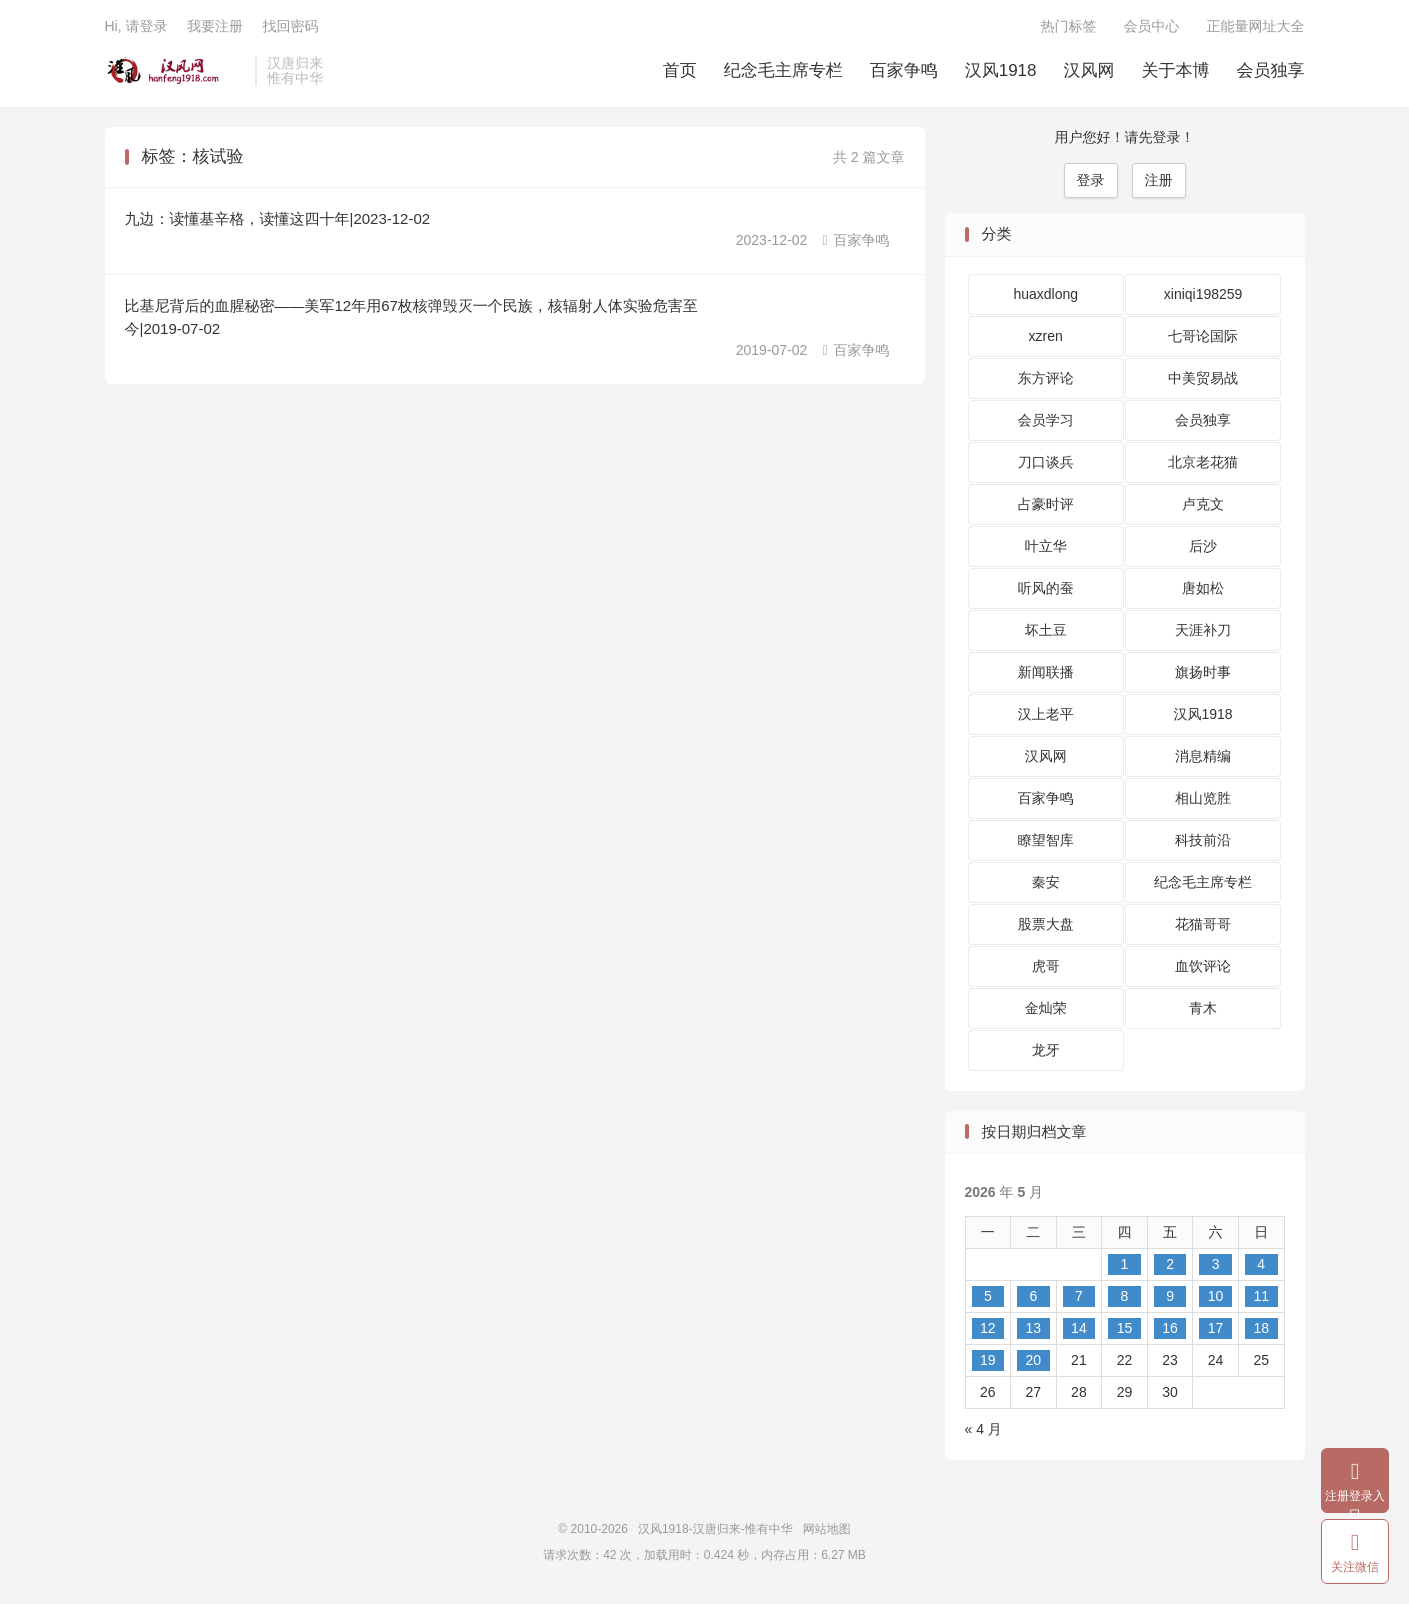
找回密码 (290, 26)
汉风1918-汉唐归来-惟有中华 (175, 71)
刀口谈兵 (1046, 462)
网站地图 (827, 1529)
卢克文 (1203, 504)
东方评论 (1046, 378)
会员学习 (1046, 420)
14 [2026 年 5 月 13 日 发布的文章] (1079, 1328)
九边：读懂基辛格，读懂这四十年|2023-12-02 (278, 218)
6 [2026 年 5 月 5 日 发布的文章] (1033, 1296)
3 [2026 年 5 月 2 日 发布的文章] (1216, 1264)
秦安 (1046, 882)
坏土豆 (1046, 630)
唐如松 (1203, 588)
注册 (1159, 180)
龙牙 (1046, 1050)
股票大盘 (1046, 924)
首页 (680, 70)
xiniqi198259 (1203, 294)
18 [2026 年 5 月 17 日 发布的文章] (1261, 1328)
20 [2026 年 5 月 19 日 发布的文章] (1034, 1360)
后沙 (1203, 546)
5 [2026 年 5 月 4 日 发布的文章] (988, 1296)
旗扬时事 (1203, 672)
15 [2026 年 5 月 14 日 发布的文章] (1125, 1328)
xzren (1046, 336)
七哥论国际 (1203, 336)
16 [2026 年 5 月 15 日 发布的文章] (1170, 1328)
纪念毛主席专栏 (783, 70)
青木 (1203, 1008)
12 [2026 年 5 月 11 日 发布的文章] (988, 1328)
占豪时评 (1046, 504)
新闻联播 (1046, 672)
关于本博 (1176, 70)
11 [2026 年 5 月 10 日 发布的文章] (1261, 1296)
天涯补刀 (1203, 630)
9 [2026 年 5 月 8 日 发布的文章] (1170, 1296)
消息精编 (1203, 756)
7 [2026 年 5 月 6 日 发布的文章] (1079, 1296)
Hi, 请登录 (136, 26)
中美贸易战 (1203, 378)
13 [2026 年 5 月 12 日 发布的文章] (1034, 1328)
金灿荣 (1046, 1008)
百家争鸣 (904, 70)
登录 (1091, 180)
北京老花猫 (1203, 462)
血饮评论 (1203, 966)
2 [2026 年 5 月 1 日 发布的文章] (1170, 1264)
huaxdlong (1045, 294)
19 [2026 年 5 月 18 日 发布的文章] (988, 1360)
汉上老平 (1046, 714)
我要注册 (215, 26)
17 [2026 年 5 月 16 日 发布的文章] (1216, 1328)
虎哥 (1046, 966)
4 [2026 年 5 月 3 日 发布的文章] (1261, 1264)
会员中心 (1152, 26)
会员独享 (1271, 70)
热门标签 (1069, 26)
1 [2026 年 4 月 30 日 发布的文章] (1125, 1264)
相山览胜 (1203, 798)
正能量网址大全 (1256, 26)
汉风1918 (1001, 70)
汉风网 (1089, 70)
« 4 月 (983, 1429)
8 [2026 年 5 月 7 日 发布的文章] (1125, 1296)
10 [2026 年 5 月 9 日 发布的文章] (1216, 1296)
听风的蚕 (1046, 588)
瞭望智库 (1046, 840)
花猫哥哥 (1203, 924)
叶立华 (1046, 546)
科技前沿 (1203, 840)
